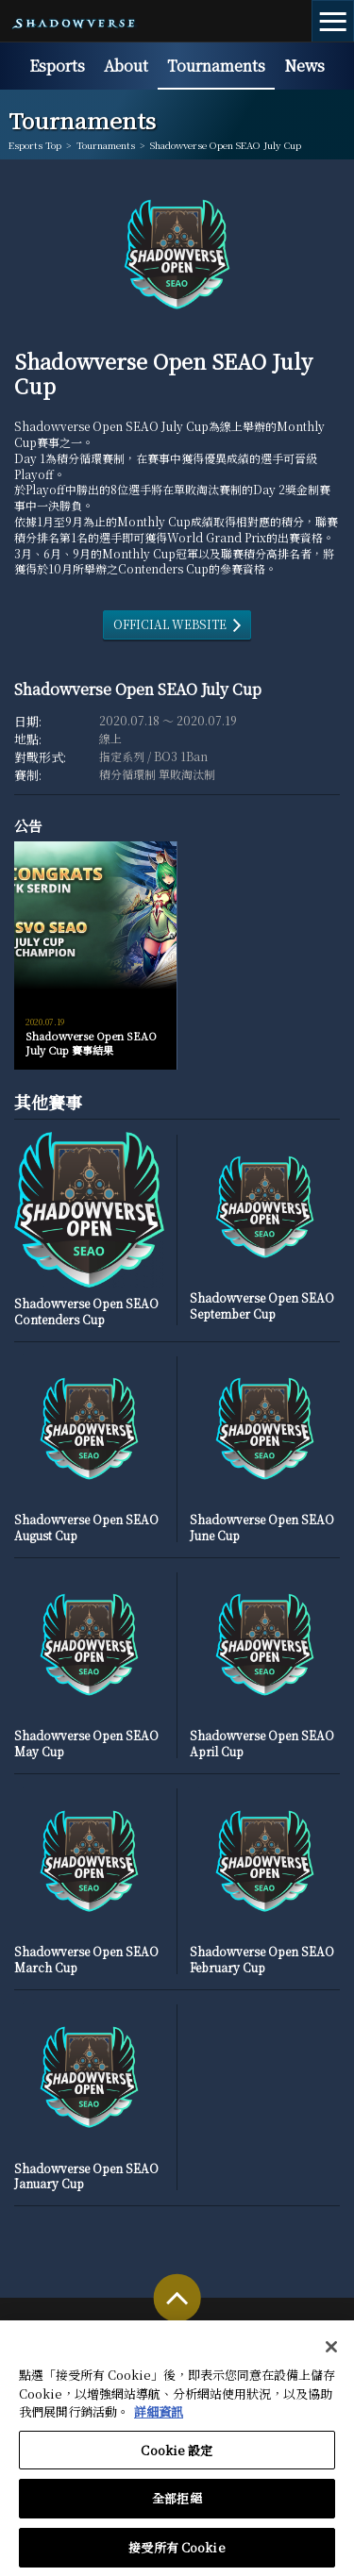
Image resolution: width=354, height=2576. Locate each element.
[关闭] (331, 2354)
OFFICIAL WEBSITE (170, 624)
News (304, 65)
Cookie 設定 (176, 2457)
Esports (57, 65)
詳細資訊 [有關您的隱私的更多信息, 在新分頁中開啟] (158, 2419)
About (126, 65)
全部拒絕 (177, 2506)
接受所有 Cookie (176, 2555)
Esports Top (34, 145)
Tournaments (216, 65)
